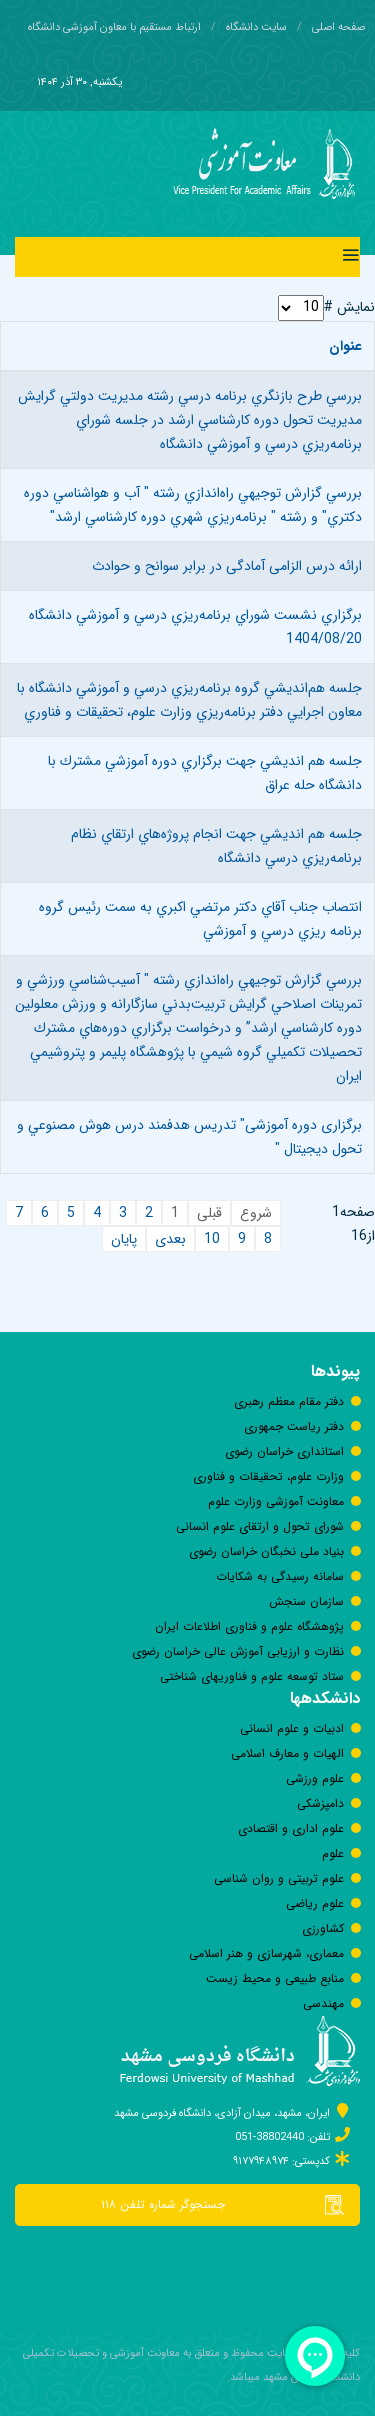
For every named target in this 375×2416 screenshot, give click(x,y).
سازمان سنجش (306, 1601)
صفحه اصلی (338, 27)
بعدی (170, 1239)
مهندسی (323, 2003)
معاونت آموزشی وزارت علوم (276, 1501)
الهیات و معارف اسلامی (287, 1753)
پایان (124, 1239)
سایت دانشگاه (256, 27)
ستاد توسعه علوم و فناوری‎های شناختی (252, 1676)
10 (212, 1239)
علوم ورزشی (315, 1778)
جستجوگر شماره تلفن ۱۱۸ (230, 2205)
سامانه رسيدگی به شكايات (280, 1576)
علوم (333, 1853)
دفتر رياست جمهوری (294, 1426)
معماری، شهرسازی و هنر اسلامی (266, 1953)
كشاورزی (323, 1928)
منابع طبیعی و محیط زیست (275, 1978)
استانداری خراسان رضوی (284, 1451)
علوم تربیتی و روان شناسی (279, 1878)
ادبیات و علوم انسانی (292, 1728)
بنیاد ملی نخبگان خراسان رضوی (266, 1551)
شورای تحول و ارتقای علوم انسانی (260, 1526)
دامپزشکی (320, 1803)
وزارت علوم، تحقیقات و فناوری (268, 1476)
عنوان (345, 346)
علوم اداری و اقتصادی (291, 1828)
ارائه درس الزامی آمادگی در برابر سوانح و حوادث (227, 566)
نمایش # (349, 307)
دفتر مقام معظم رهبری (289, 1401)
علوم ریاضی (315, 1903)
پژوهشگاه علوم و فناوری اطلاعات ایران (249, 1626)
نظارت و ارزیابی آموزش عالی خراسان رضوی (238, 1651)
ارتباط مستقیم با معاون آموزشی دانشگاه (114, 27)
